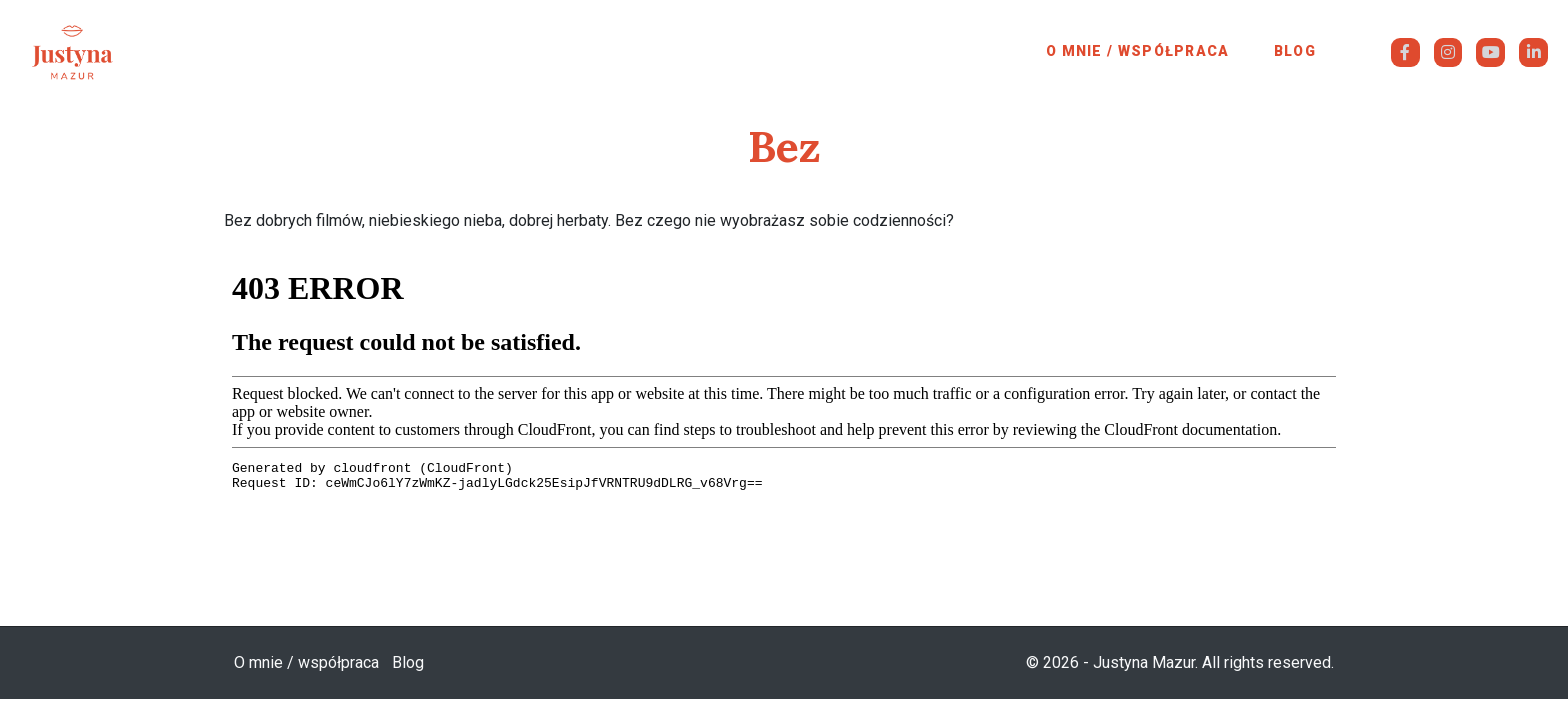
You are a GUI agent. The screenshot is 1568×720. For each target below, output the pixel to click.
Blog (1295, 51)
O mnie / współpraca (1138, 51)
